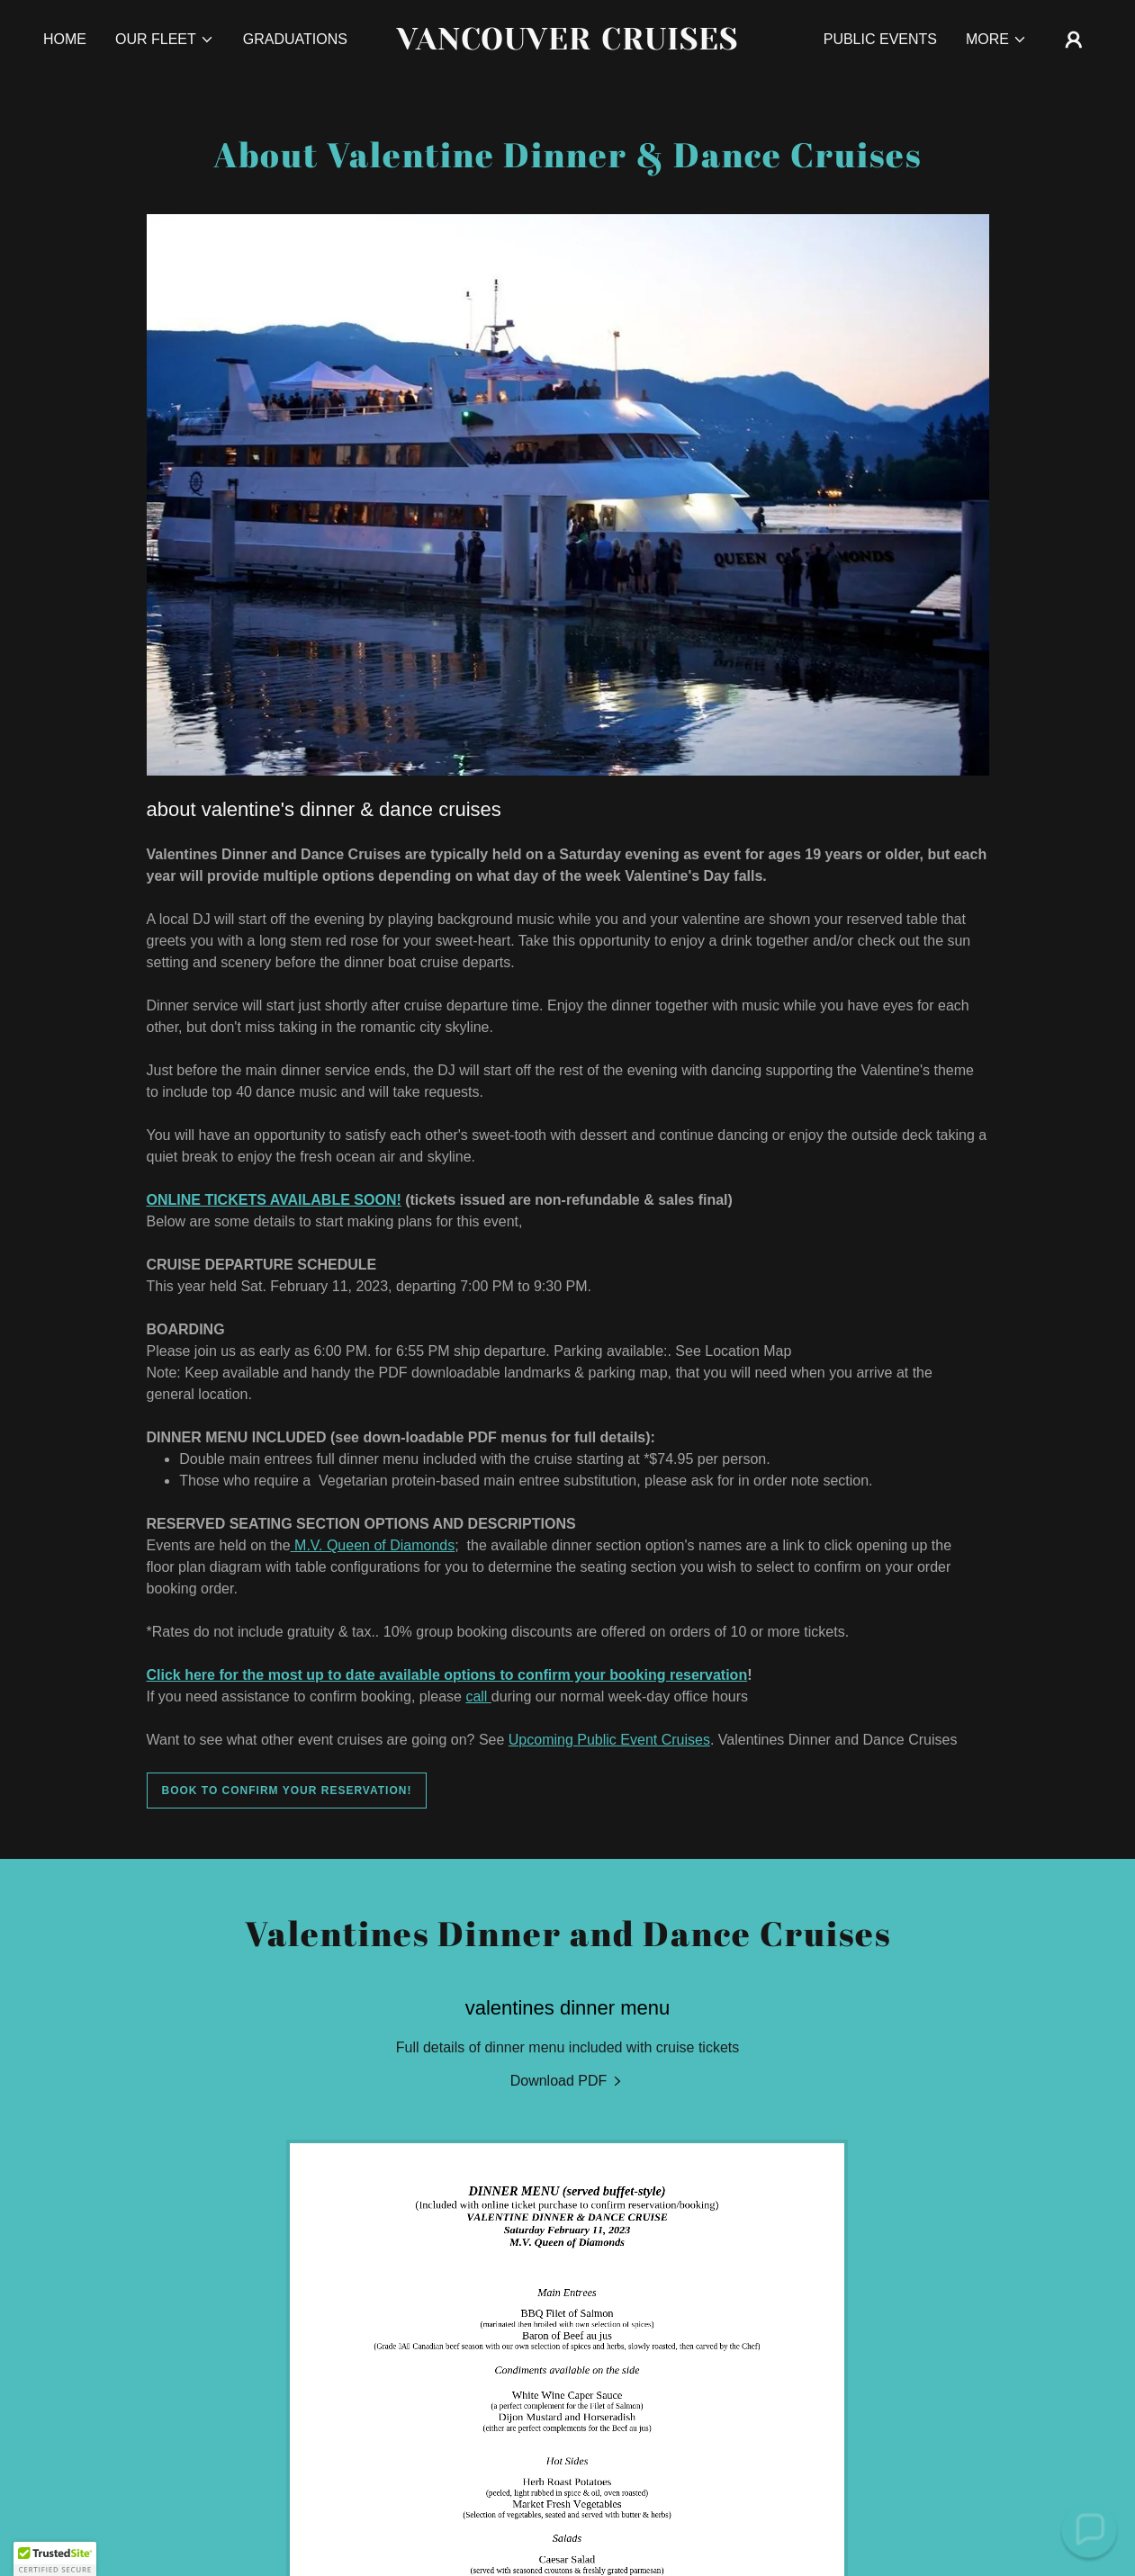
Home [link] (64, 39)
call (478, 1696)
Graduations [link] (295, 39)
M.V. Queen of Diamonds (373, 1545)
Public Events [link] (880, 39)
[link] (567, 44)
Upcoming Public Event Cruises (609, 1739)
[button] (164, 39)
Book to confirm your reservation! (287, 1790)
